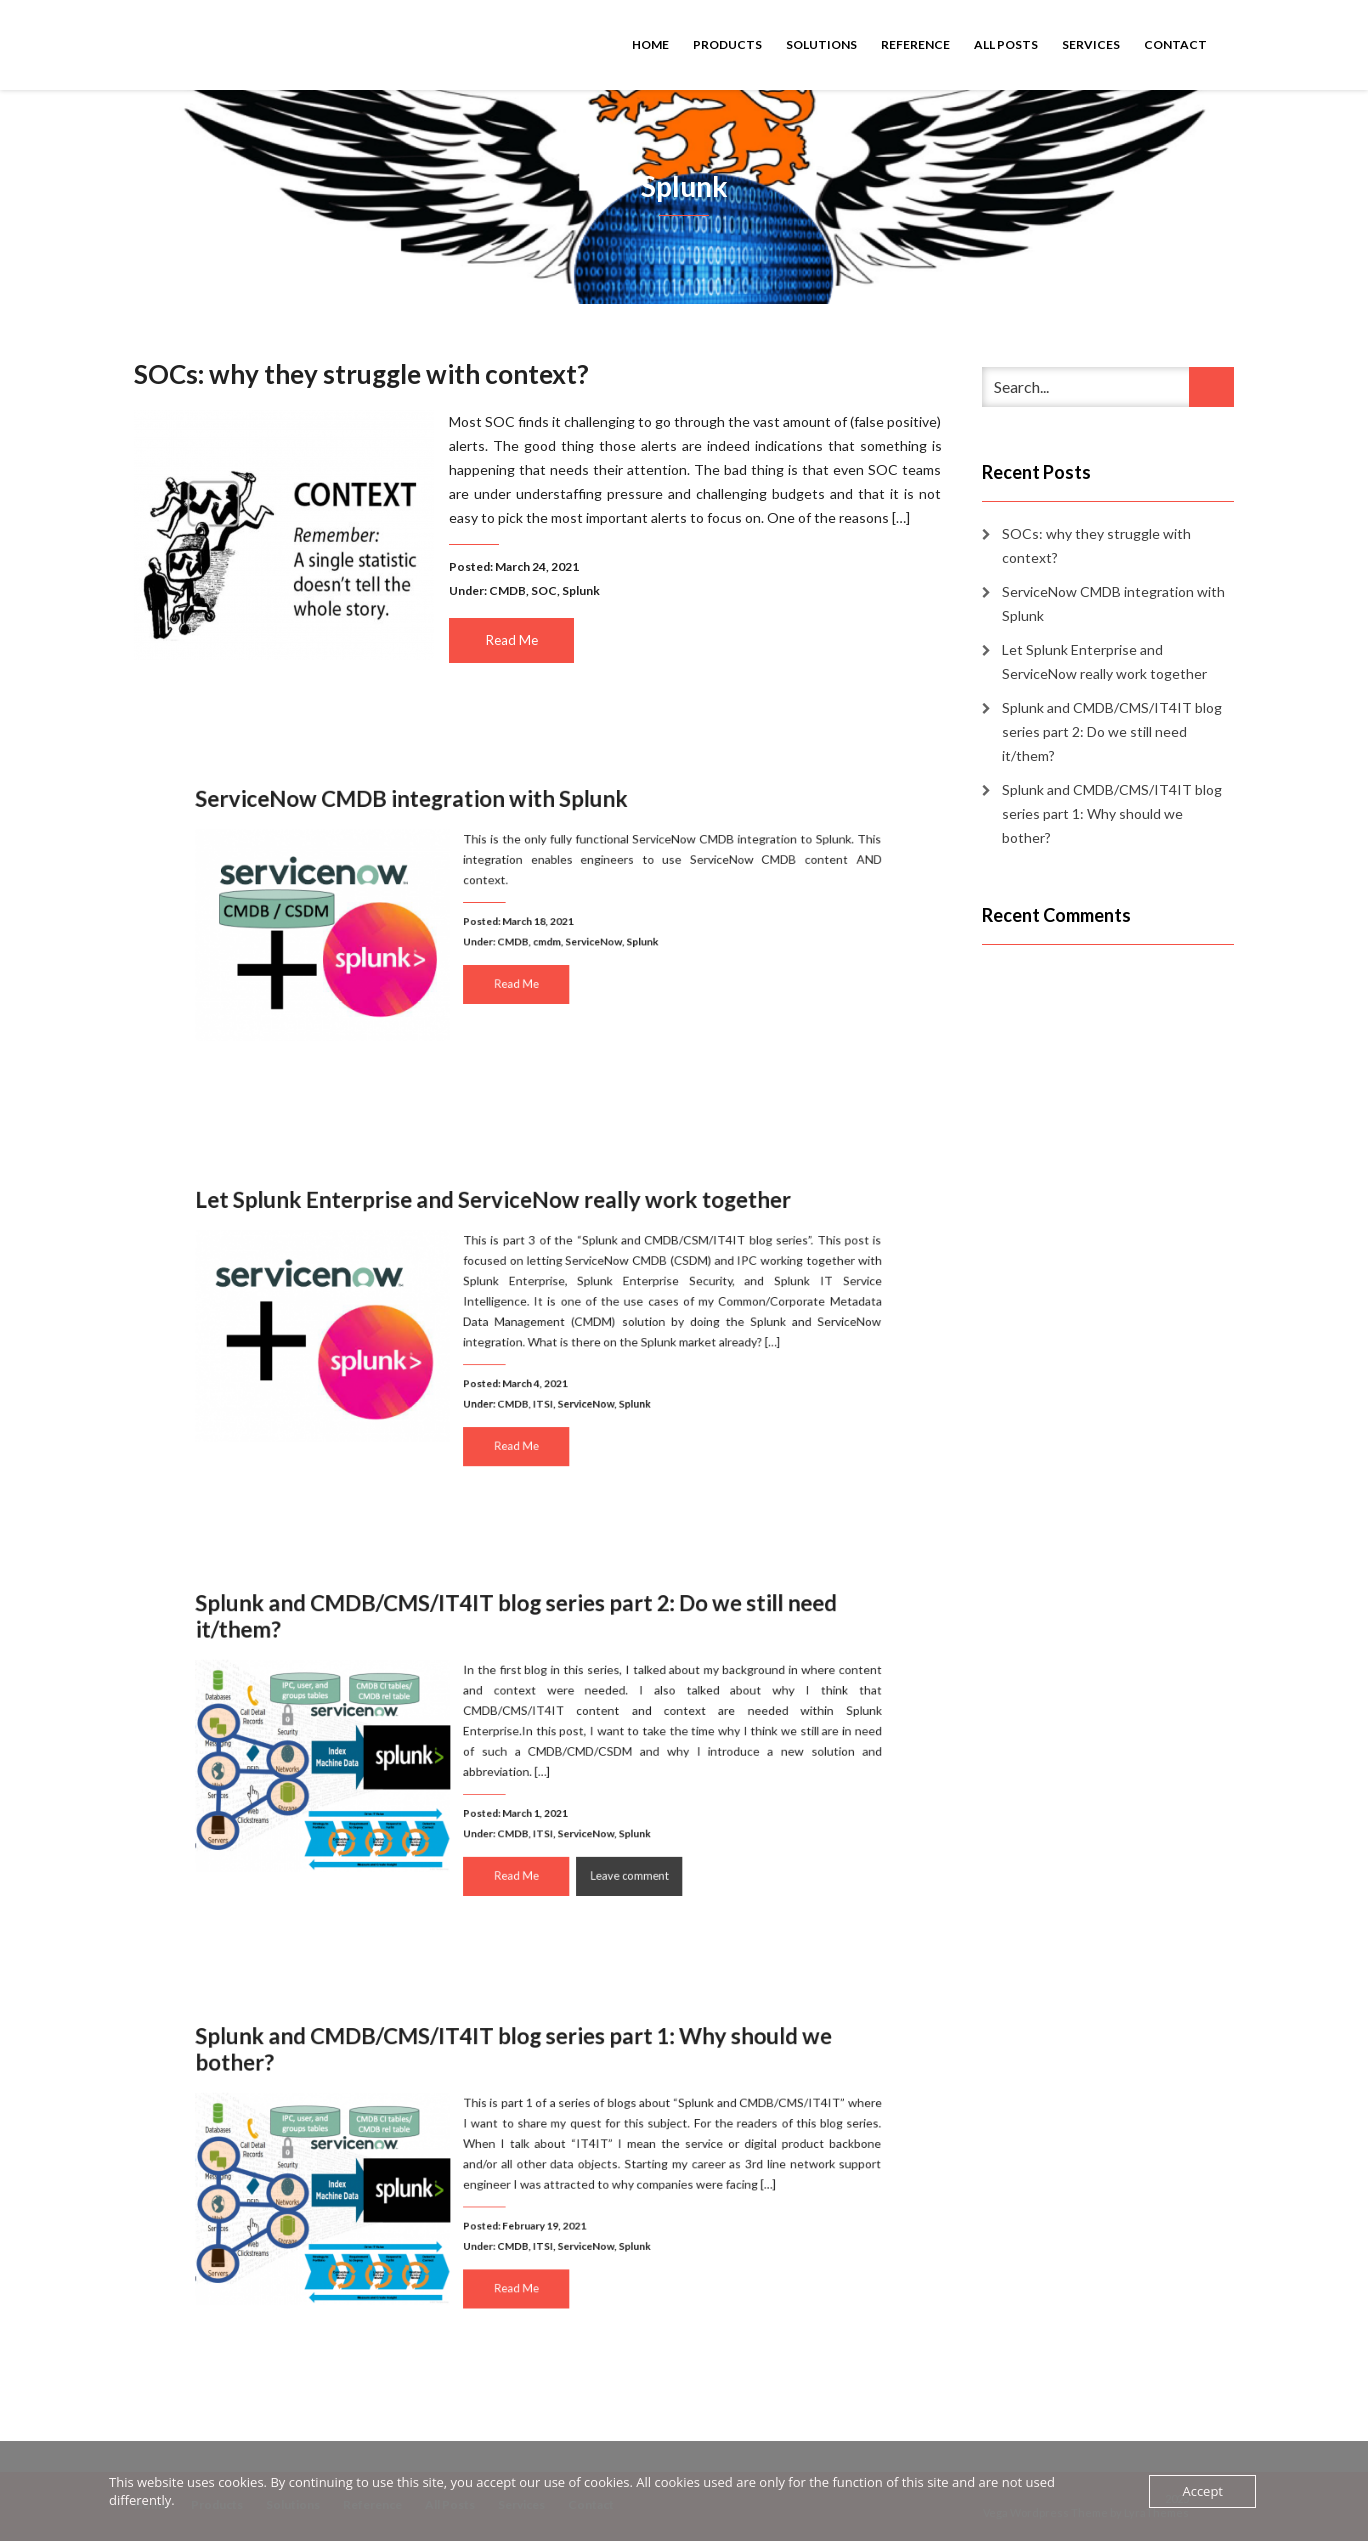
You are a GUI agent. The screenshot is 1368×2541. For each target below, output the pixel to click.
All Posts (1006, 44)
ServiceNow (580, 939)
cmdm (545, 939)
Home (650, 44)
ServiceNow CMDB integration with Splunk (445, 831)
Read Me (512, 640)
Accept (1202, 2491)
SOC (544, 590)
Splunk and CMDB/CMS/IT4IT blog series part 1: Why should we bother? (521, 2082)
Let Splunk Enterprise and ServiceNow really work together (506, 1232)
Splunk (581, 590)
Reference (915, 44)
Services (1091, 44)
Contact (1175, 44)
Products (727, 44)
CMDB (507, 590)
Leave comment (607, 1844)
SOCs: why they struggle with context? (361, 374)
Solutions (821, 44)
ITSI (542, 1386)
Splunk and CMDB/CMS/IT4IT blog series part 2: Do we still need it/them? (523, 1649)
